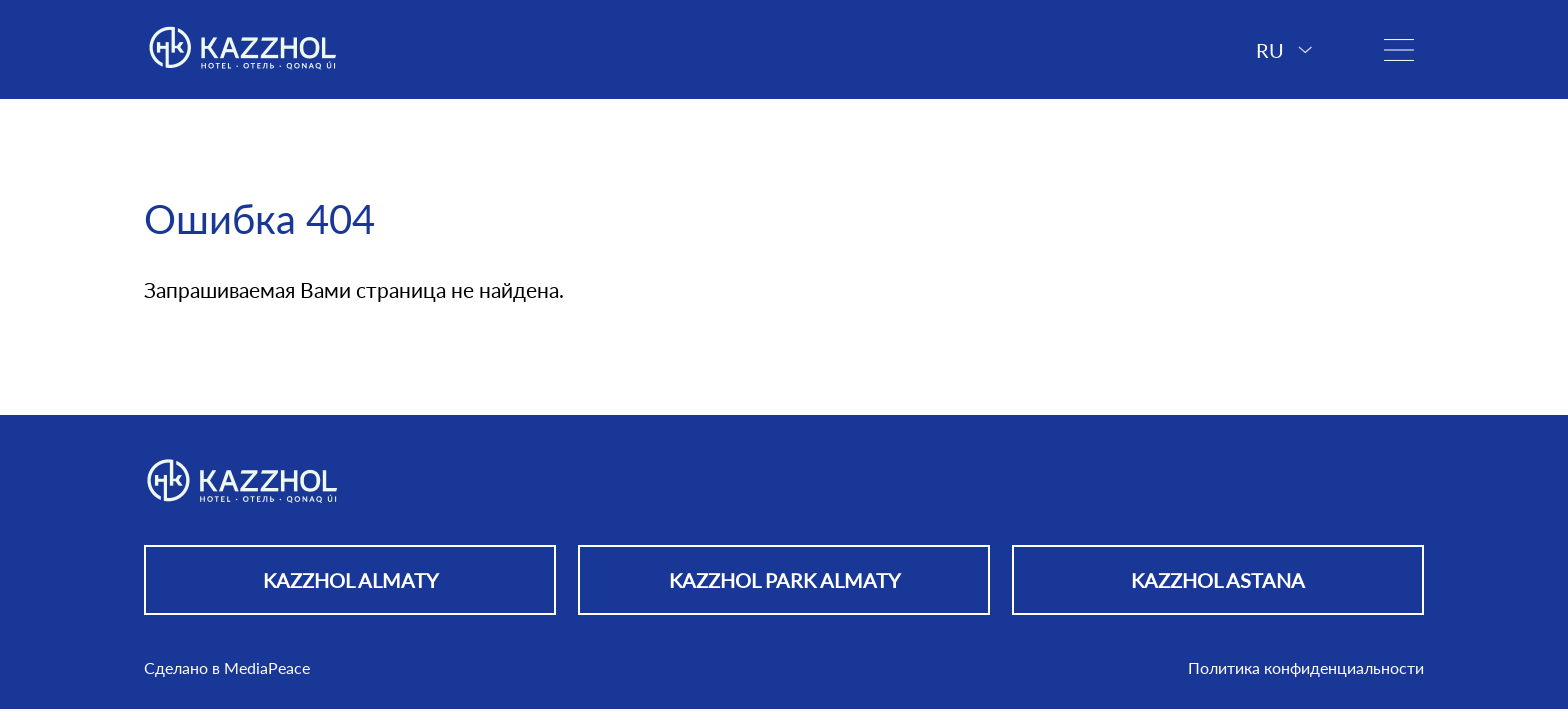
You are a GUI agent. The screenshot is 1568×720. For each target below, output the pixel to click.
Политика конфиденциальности (1306, 667)
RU (1284, 50)
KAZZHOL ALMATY (350, 580)
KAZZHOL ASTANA (1218, 580)
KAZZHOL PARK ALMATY (784, 580)
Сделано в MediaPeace (227, 667)
